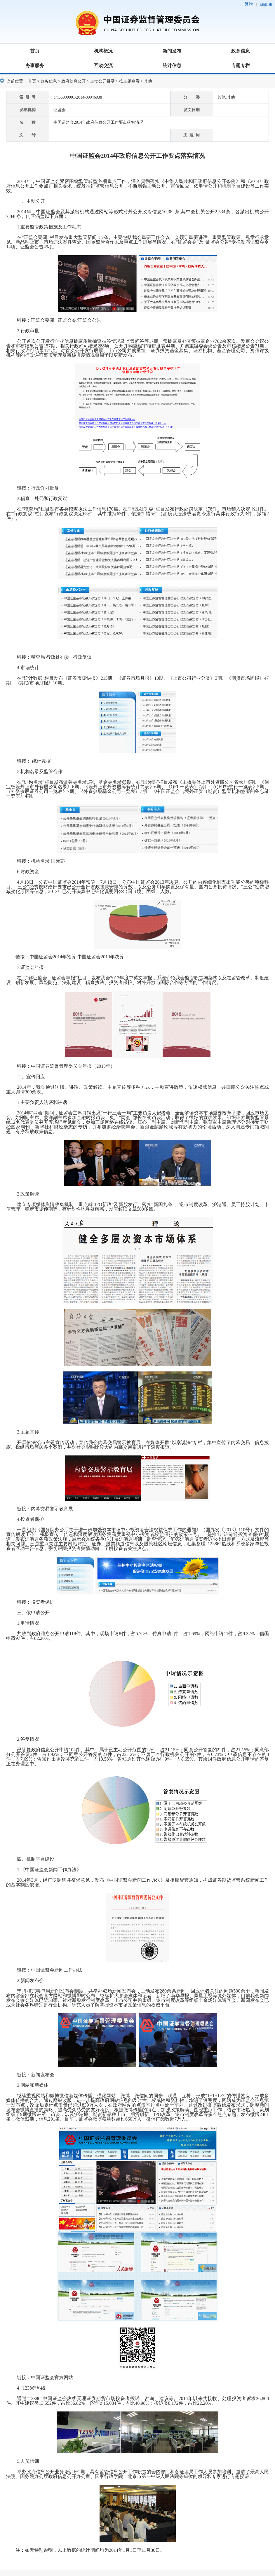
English (266, 4)
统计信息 (172, 65)
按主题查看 (129, 81)
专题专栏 (240, 65)
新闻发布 (172, 50)
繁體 (249, 4)
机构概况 (103, 50)
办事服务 (34, 65)
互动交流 (103, 65)
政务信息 (240, 50)
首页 (34, 50)
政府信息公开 (73, 81)
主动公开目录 (102, 81)
